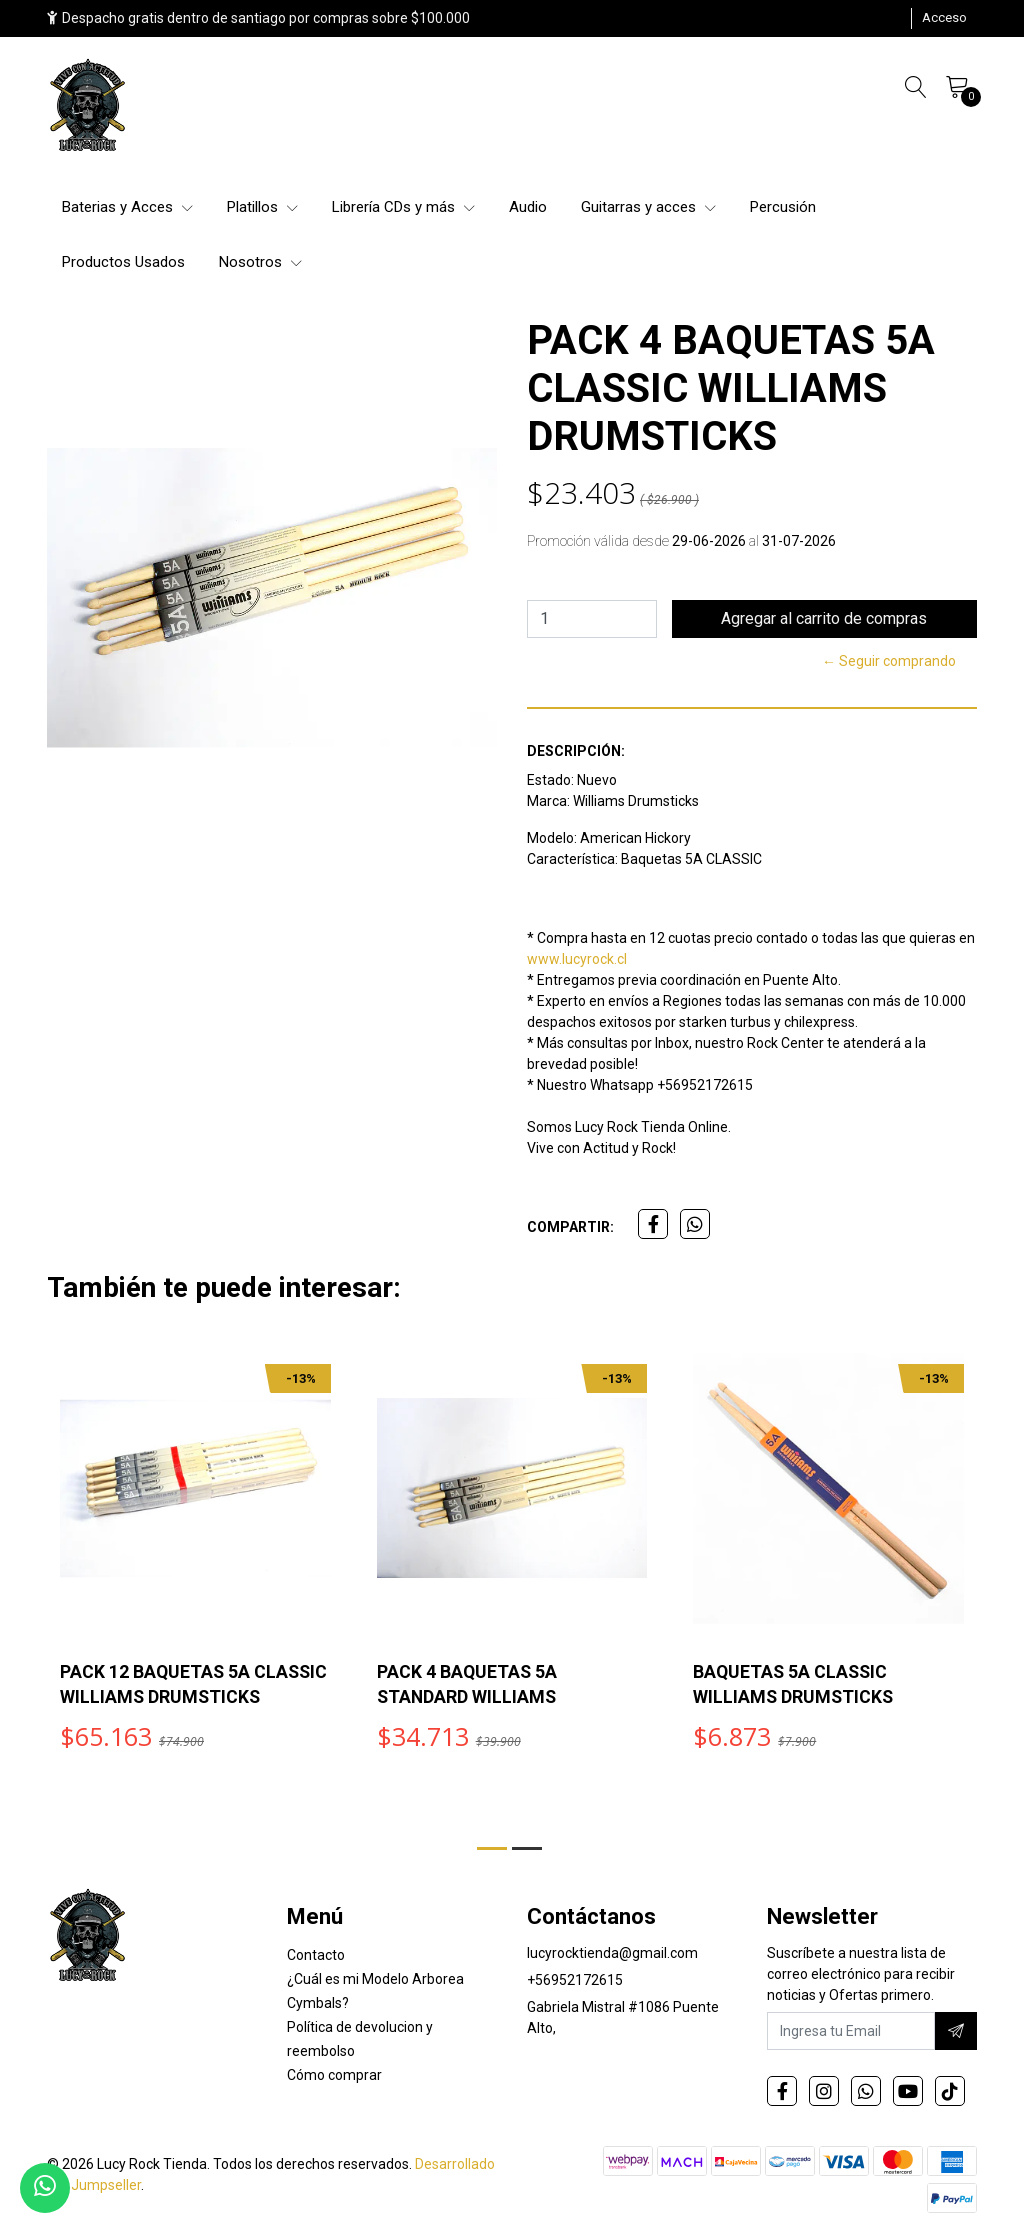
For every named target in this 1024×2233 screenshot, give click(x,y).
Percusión (783, 207)
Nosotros (260, 262)
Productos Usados (123, 262)
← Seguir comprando (889, 661)
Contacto (316, 1958)
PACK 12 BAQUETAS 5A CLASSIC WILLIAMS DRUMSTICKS (156, 1696)
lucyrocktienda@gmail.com (612, 1956)
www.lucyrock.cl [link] (577, 959)
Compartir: (570, 1227)
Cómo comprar (334, 2078)
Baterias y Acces (127, 207)
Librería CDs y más (403, 207)
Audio (528, 207)
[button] (492, 1848)
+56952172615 (575, 1983)
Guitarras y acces (648, 207)
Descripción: (576, 751)
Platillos (262, 207)
